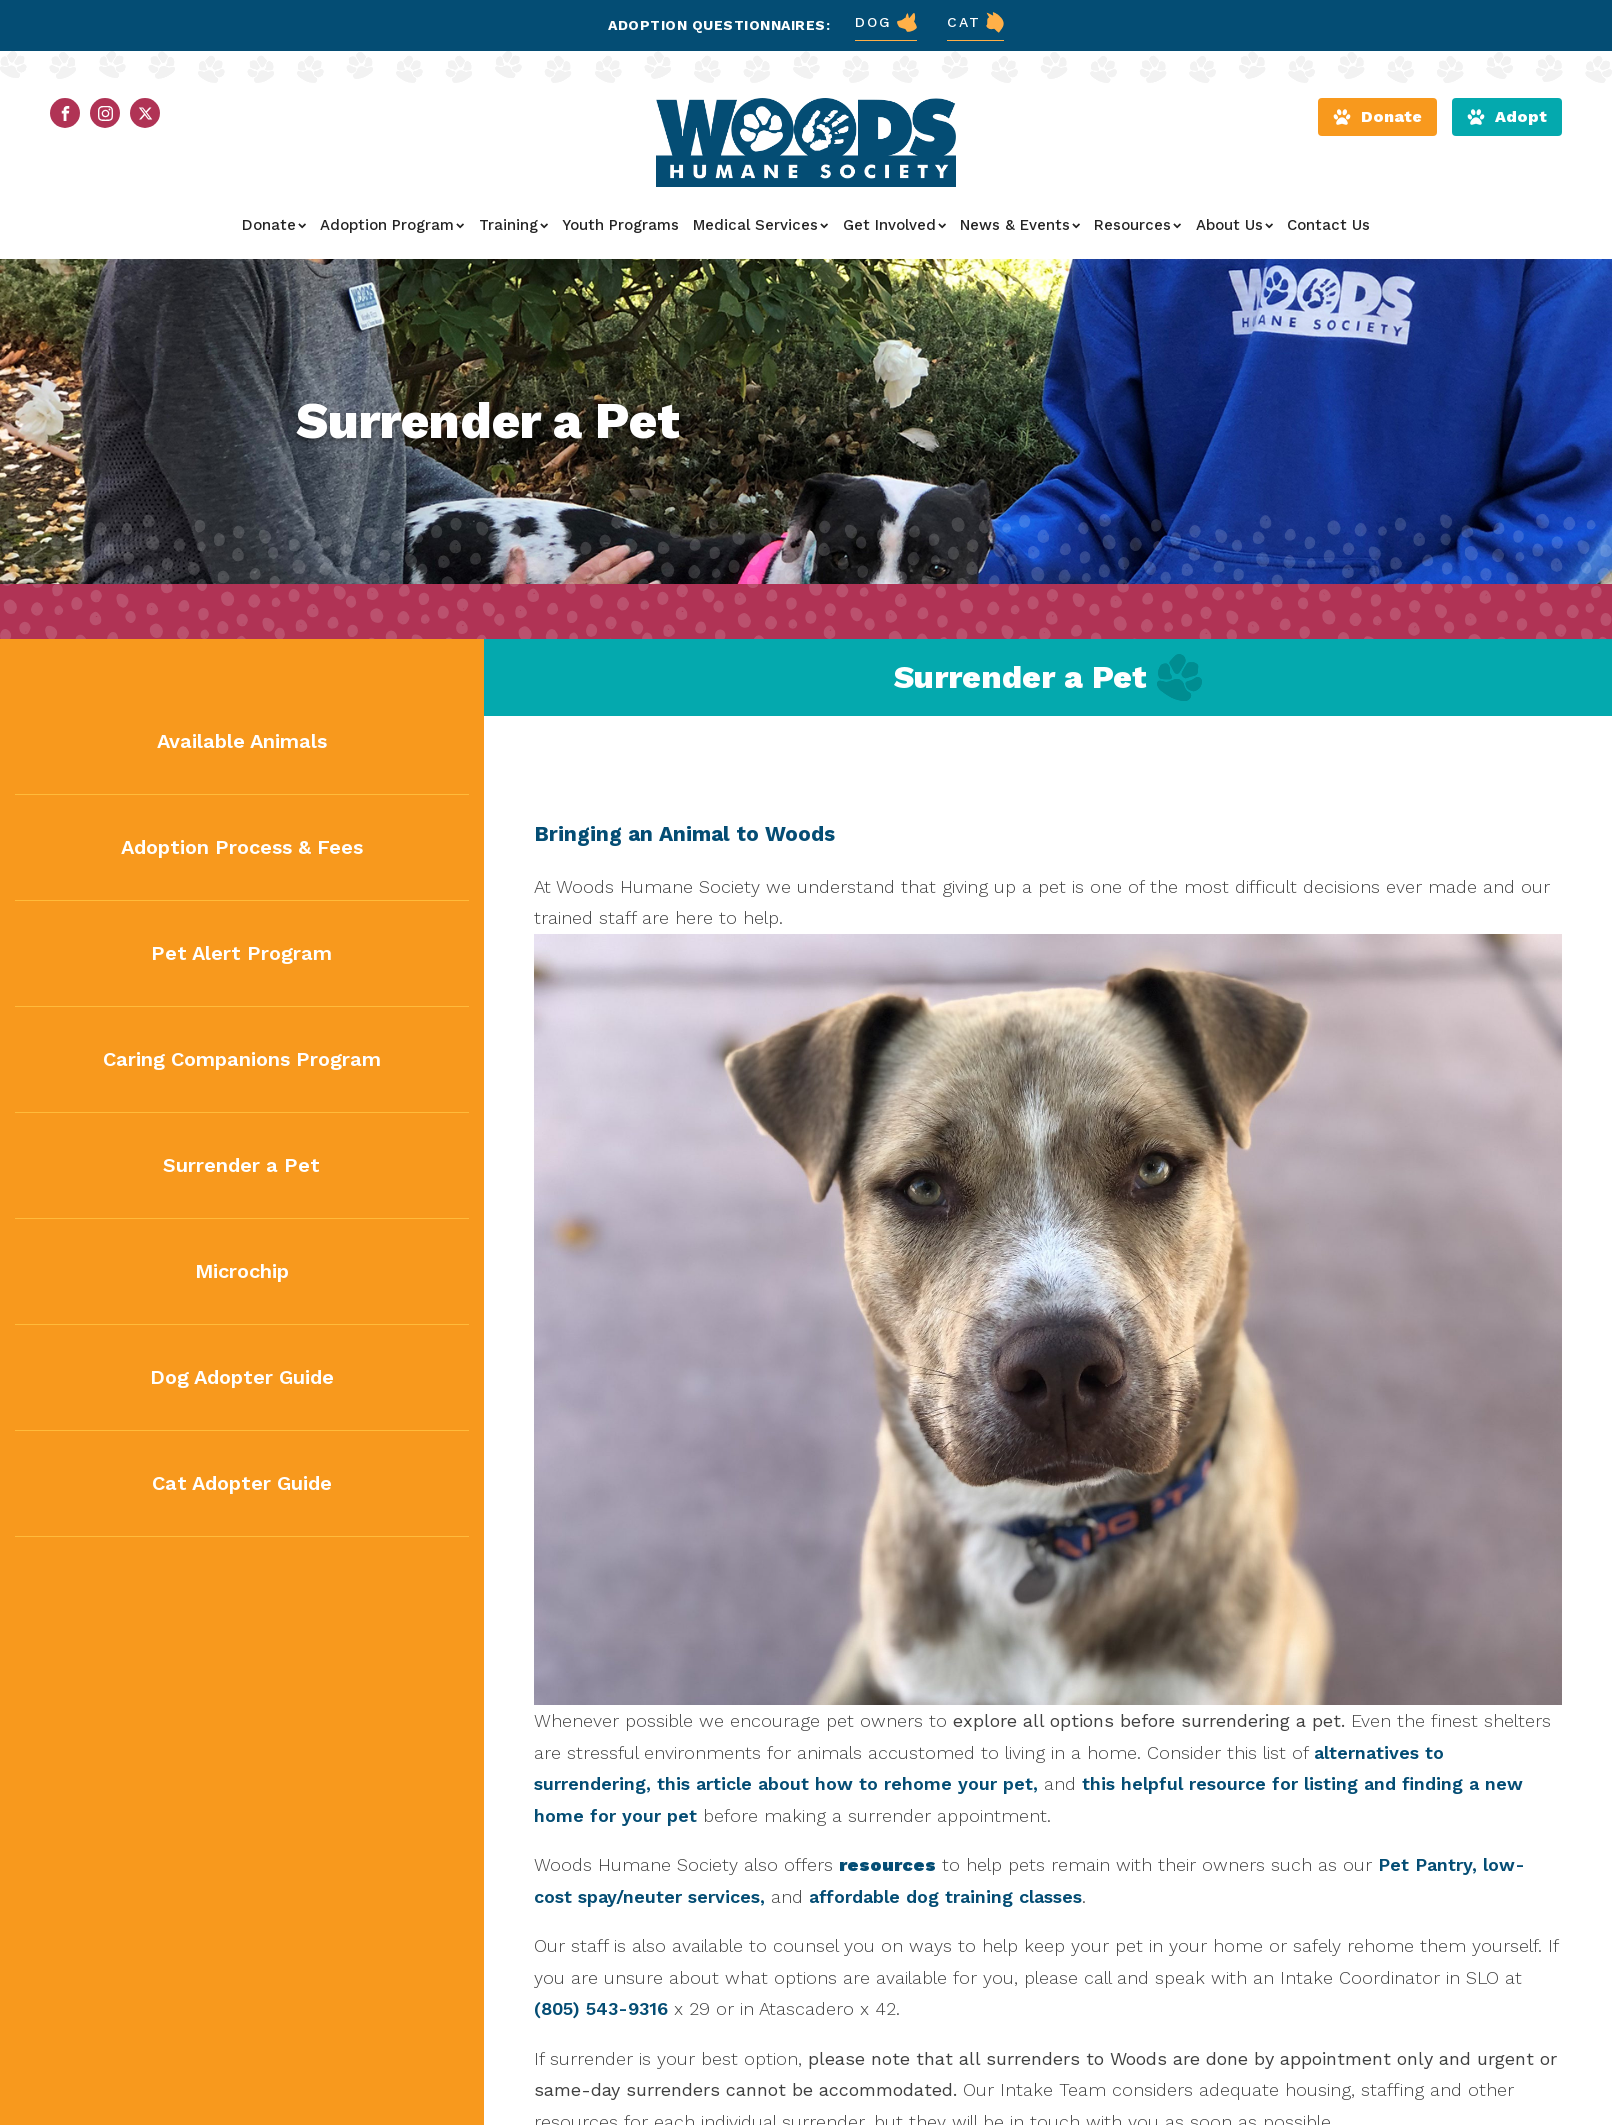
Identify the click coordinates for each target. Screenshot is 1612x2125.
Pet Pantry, (1427, 1864)
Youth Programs (620, 225)
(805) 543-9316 (601, 2008)
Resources (1137, 225)
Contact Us (1328, 225)
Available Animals (242, 741)
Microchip (242, 1271)
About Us (1234, 225)
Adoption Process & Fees (242, 847)
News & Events (1020, 225)
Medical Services (760, 225)
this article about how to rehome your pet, (847, 1783)
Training (513, 225)
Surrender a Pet (241, 1165)
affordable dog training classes (945, 1896)
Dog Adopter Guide (242, 1377)
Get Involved (894, 225)
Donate (274, 225)
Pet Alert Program (241, 953)
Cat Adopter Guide (242, 1483)
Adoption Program (392, 225)
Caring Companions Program (242, 1059)
